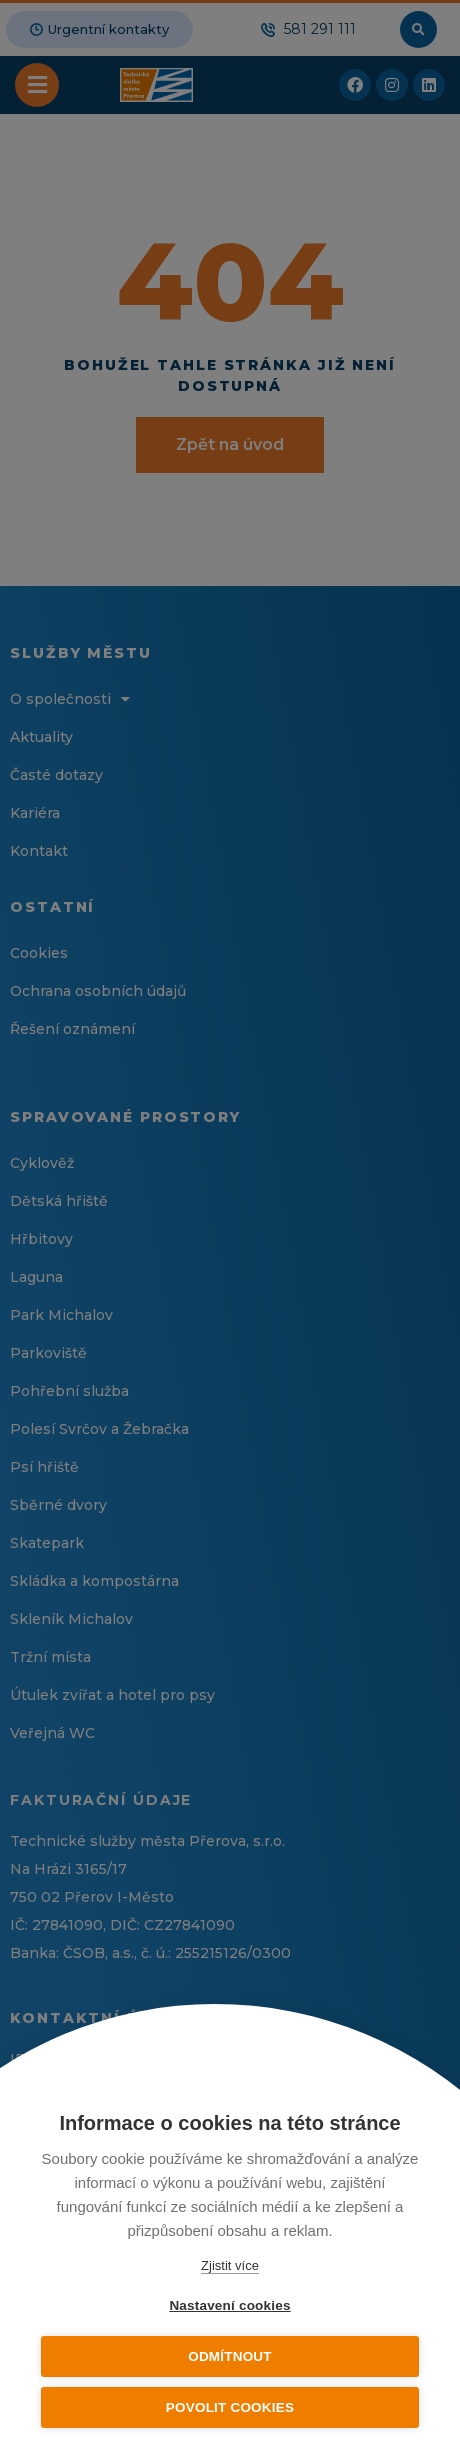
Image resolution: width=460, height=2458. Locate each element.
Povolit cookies (230, 2407)
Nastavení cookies (229, 2305)
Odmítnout (230, 2356)
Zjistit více (230, 2265)
